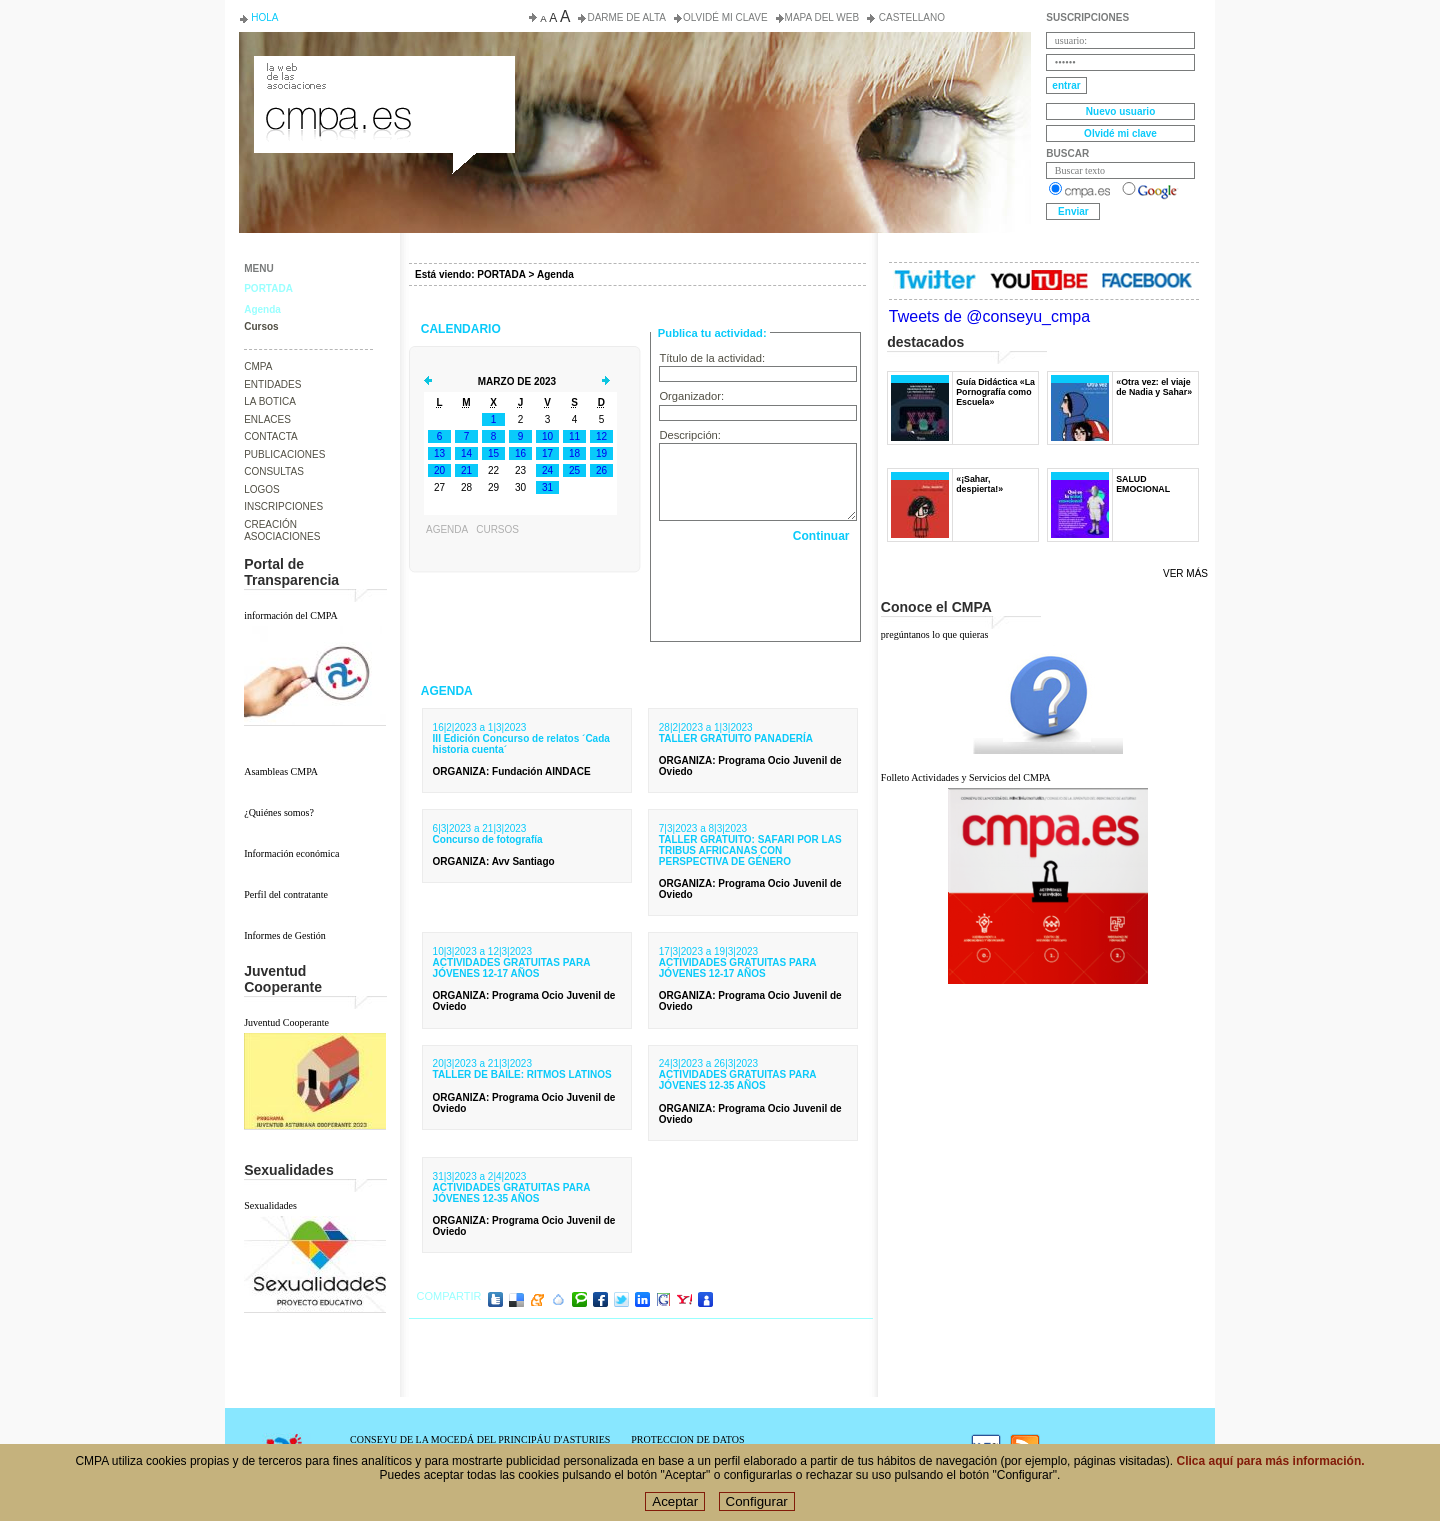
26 (601, 470)
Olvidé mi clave (725, 17)
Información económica (291, 853)
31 (547, 487)
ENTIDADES (272, 384)
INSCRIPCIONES (283, 506)
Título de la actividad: (712, 358)
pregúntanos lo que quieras (934, 634)
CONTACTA (271, 436)
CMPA (258, 366)
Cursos (261, 326)
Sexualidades (270, 1205)
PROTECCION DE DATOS (687, 1439)
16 (520, 453)
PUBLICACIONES (284, 454)
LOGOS (262, 489)
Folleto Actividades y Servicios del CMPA (966, 777)
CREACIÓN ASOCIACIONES (282, 531)
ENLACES (267, 419)
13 (439, 453)
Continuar (821, 536)
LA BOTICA (270, 401)
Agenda (262, 309)
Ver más (1185, 573)
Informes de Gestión (285, 935)
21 (466, 470)
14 (466, 453)
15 (493, 453)
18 (574, 453)
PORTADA (268, 288)
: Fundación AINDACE (512, 771)
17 (547, 453)
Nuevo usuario (1120, 111)
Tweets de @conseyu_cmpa (989, 316)
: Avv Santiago (494, 861)
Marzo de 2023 (517, 381)
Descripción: (690, 435)
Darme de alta (626, 17)
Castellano (910, 17)
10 (547, 436)
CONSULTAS (274, 471)
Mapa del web (822, 17)
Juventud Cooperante (286, 1022)
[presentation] (757, 587)
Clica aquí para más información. (1271, 1461)
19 (601, 453)
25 (574, 470)
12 (601, 436)
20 (439, 470)
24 (547, 470)
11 (574, 436)
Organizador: (691, 396)
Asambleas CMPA (281, 771)
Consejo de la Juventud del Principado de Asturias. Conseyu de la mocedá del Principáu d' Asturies (383, 74)
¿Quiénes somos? (279, 812)
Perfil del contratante (286, 894)
